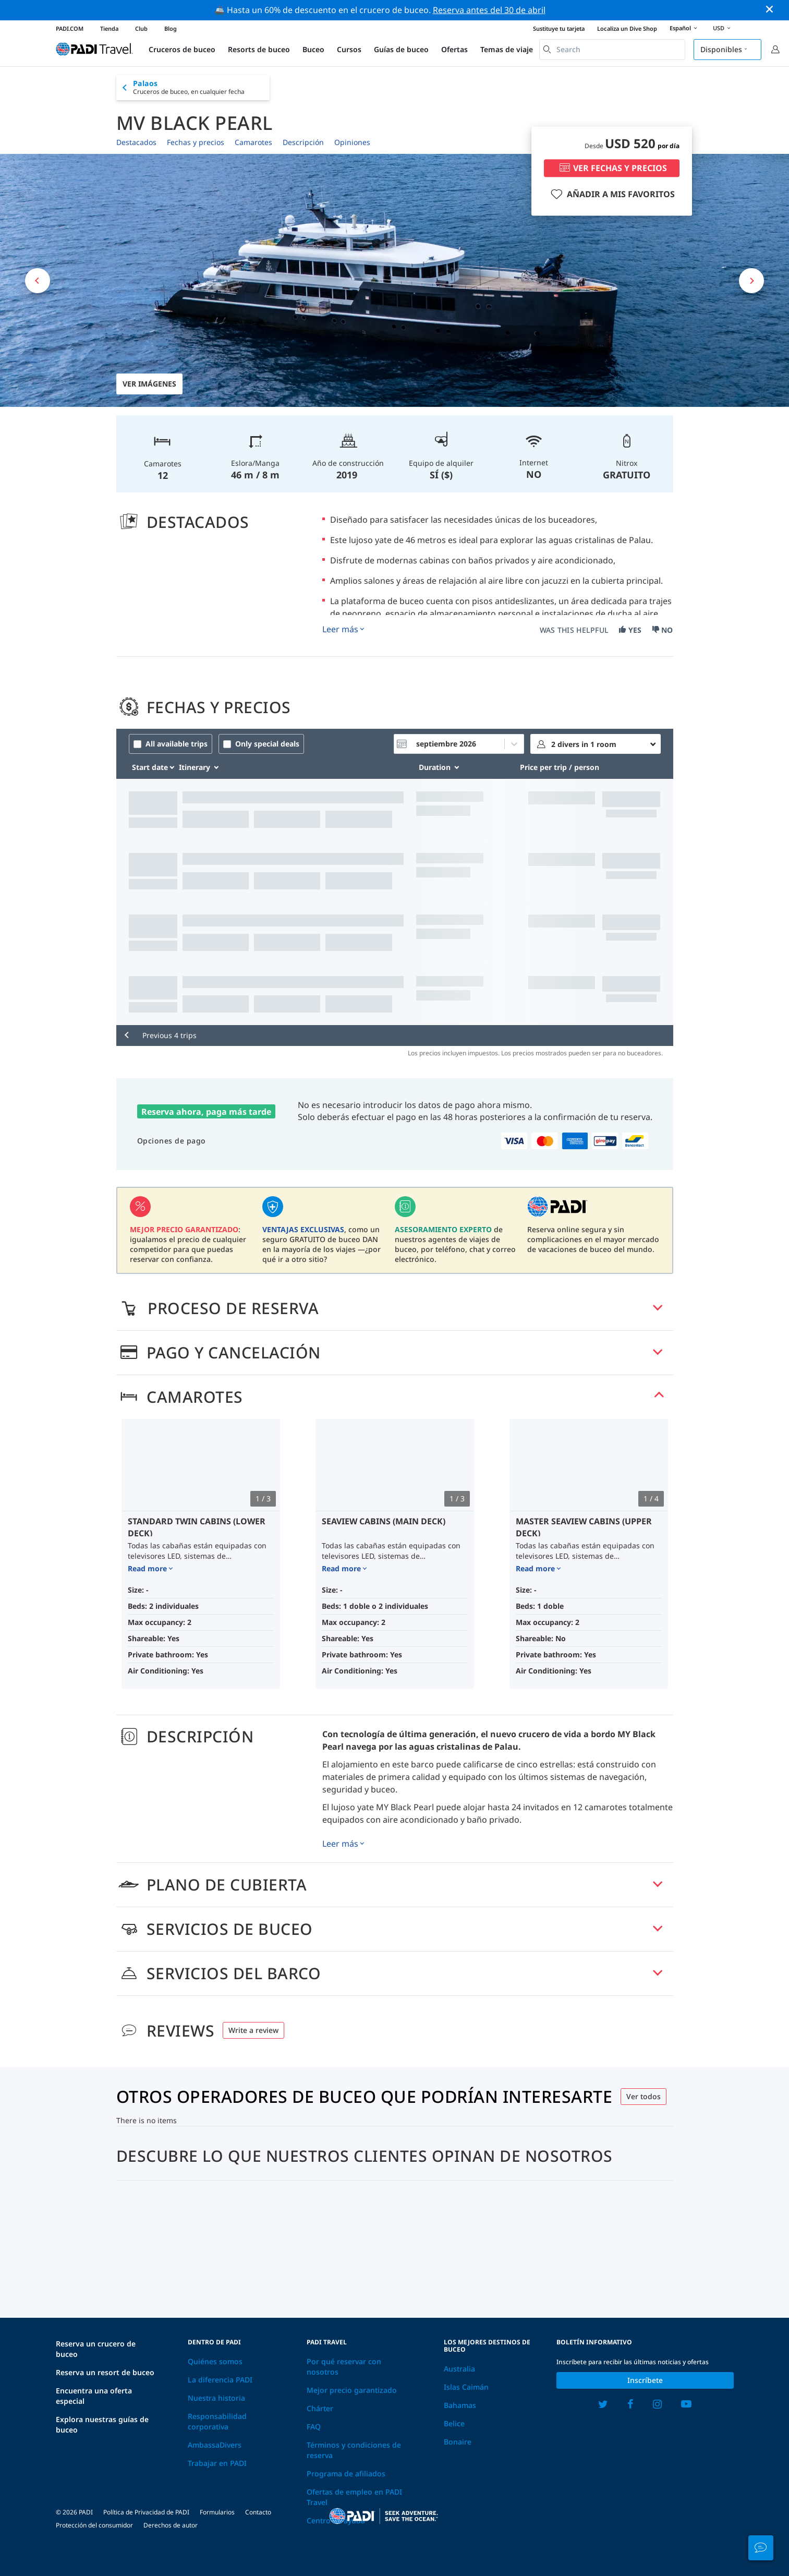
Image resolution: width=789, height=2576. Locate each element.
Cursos (349, 49)
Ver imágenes (149, 384)
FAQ (314, 2426)
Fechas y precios (195, 142)
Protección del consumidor (94, 2525)
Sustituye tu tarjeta (559, 28)
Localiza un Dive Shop (627, 28)
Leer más (340, 629)
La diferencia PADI (220, 2380)
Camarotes (253, 142)
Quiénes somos (215, 2361)
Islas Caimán (466, 2387)
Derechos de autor (170, 2525)
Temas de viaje (506, 49)
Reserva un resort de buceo (105, 2372)
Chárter (320, 2408)
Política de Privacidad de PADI (146, 2512)
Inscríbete (645, 2380)
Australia (459, 2369)
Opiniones (352, 142)
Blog (170, 28)
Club (141, 28)
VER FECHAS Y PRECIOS (611, 168)
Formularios (217, 2512)
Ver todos (643, 2096)
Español (685, 28)
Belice (454, 2423)
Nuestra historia (216, 2398)
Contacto (258, 2512)
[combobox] (612, 49)
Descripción (303, 142)
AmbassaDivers (214, 2445)
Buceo (313, 49)
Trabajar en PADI (217, 2463)
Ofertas (454, 49)
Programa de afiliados (346, 2473)
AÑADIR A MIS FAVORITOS (611, 194)
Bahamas (460, 2405)
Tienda (109, 28)
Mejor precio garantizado (352, 2390)
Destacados (136, 142)
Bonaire (457, 2442)
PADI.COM (69, 28)
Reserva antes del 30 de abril (489, 10)
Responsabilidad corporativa (217, 2421)
